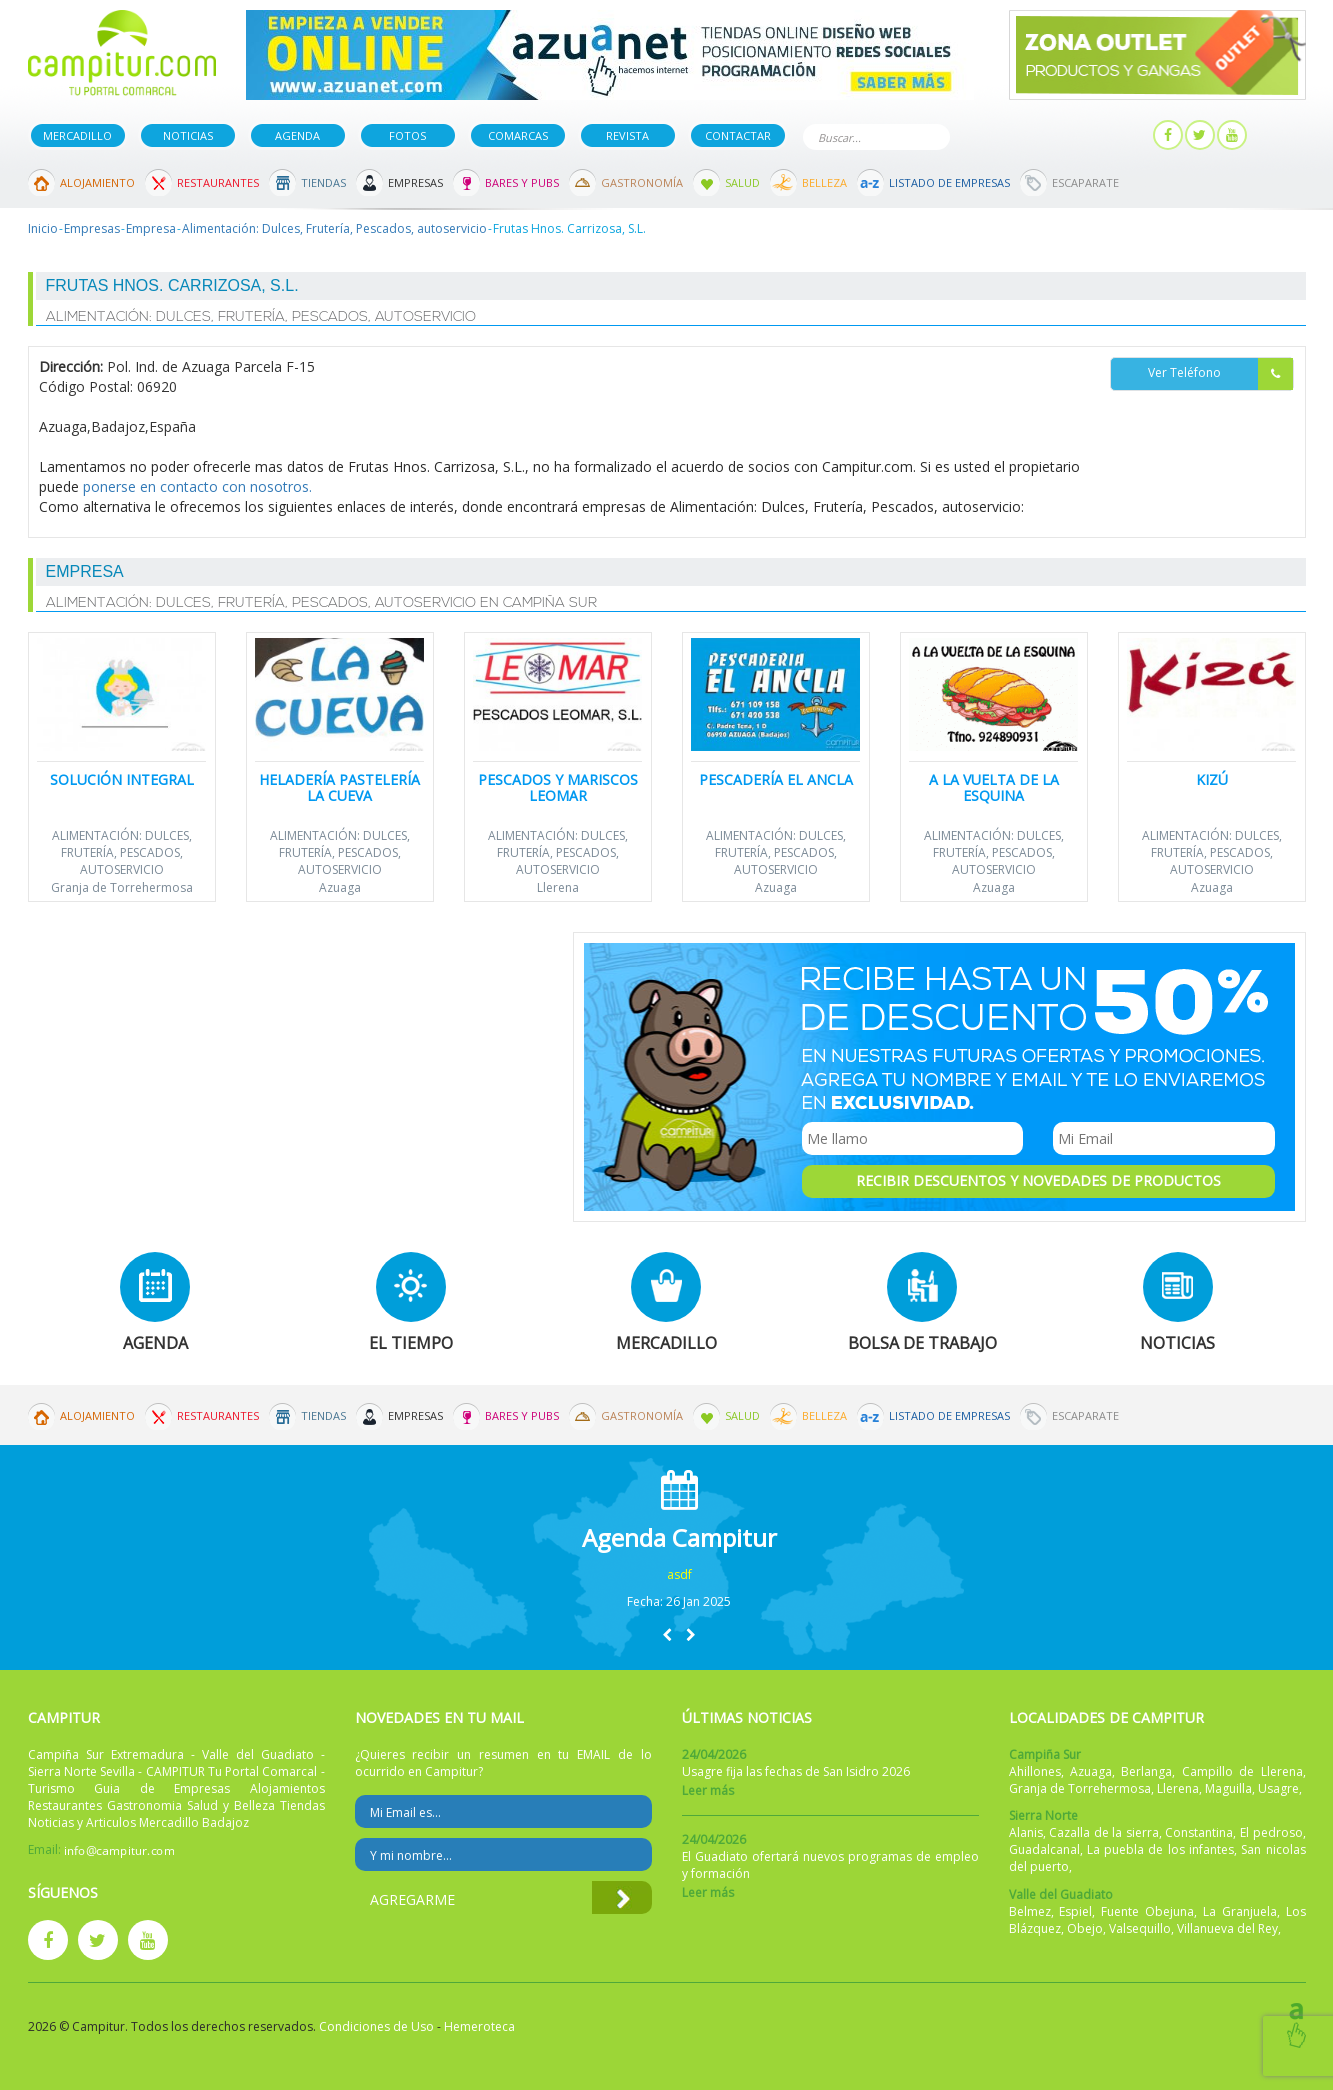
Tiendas (323, 182)
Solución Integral (122, 779)
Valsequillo (1140, 1928)
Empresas (415, 182)
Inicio (43, 228)
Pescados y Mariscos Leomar (558, 787)
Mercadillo (77, 135)
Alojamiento (97, 182)
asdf (679, 1574)
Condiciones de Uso (376, 2026)
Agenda (297, 135)
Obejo (1085, 1928)
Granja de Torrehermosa (122, 887)
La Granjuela (1240, 1911)
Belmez (1030, 1911)
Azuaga (340, 887)
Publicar (1010, 135)
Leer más (708, 1790)
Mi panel (1105, 135)
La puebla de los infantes (1160, 1849)
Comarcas (518, 135)
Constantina (1199, 1832)
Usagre (1278, 1788)
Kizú (1212, 779)
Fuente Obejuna (1147, 1911)
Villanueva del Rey (1227, 1928)
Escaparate (1085, 182)
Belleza (824, 182)
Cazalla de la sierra (1104, 1832)
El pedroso (1271, 1832)
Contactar (738, 135)
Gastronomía (642, 182)
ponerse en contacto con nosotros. (197, 486)
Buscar (931, 135)
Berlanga (1146, 1771)
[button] (667, 1634)
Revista (627, 135)
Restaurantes (218, 182)
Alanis (1026, 1832)
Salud (742, 182)
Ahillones (1035, 1771)
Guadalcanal (1044, 1849)
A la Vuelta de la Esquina (994, 787)
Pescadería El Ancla (776, 779)
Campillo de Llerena (1242, 1771)
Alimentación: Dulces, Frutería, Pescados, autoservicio (334, 228)
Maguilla (1228, 1788)
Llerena (558, 887)
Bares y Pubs (522, 182)
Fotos (407, 135)
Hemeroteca (479, 2026)
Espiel (1075, 1911)
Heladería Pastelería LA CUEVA (339, 787)
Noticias (188, 135)
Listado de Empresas (949, 182)
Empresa (151, 228)
